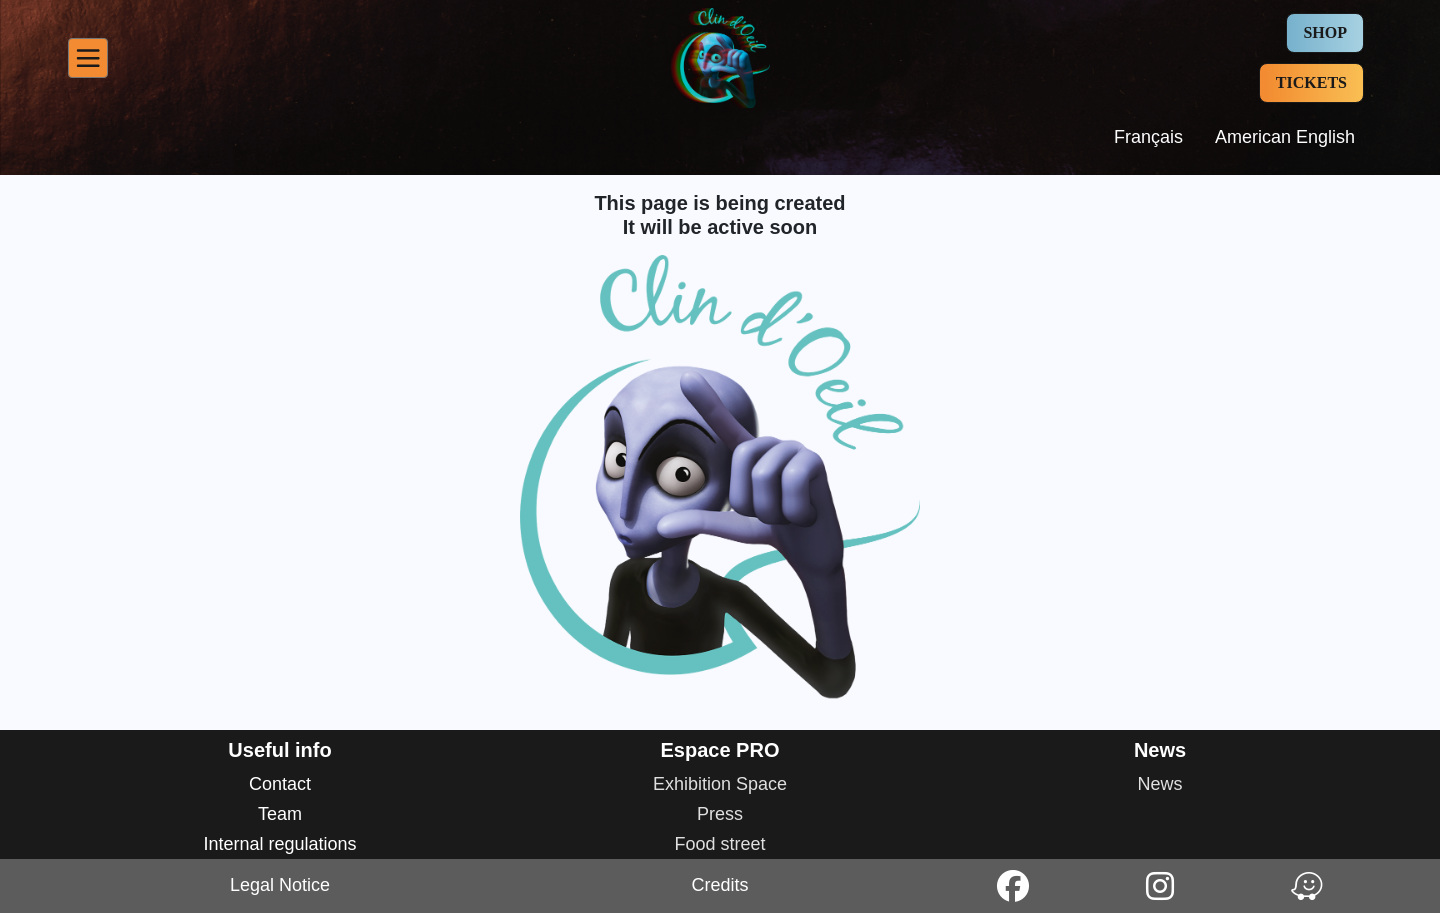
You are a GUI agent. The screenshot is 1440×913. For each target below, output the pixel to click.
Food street (719, 844)
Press (720, 814)
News (1159, 784)
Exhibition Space (720, 784)
